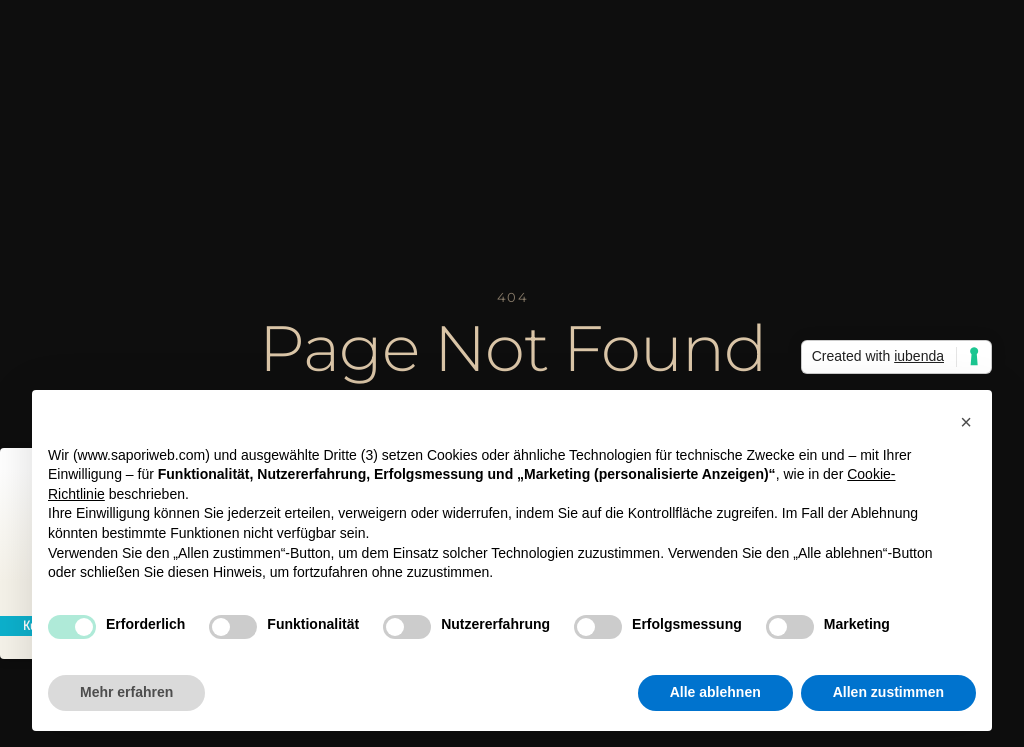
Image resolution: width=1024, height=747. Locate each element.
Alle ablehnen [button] (715, 692)
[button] (966, 422)
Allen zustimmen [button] (888, 692)
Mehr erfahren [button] (126, 692)
